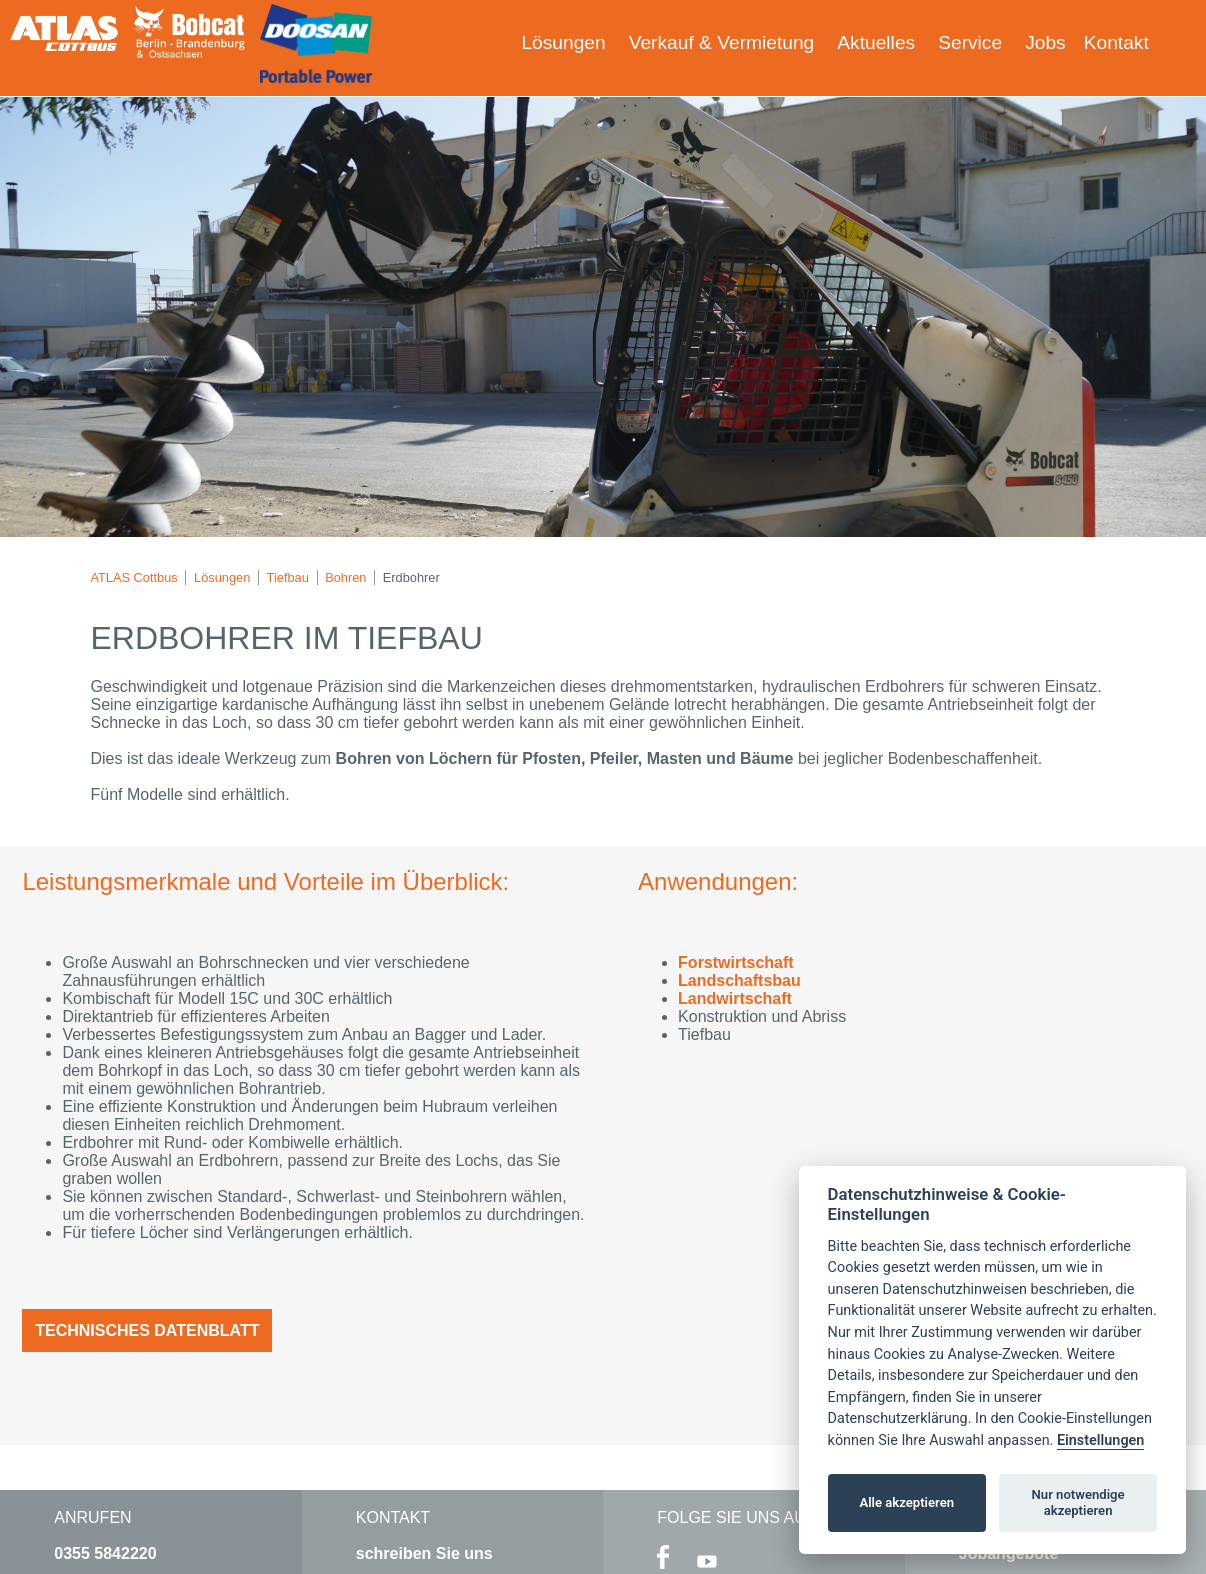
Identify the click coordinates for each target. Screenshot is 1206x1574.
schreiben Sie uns (424, 1553)
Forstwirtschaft (736, 962)
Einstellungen (1100, 1440)
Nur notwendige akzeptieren (1078, 1502)
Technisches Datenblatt (147, 1330)
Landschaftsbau (739, 980)
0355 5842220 (105, 1553)
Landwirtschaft (735, 998)
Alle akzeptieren (906, 1502)
